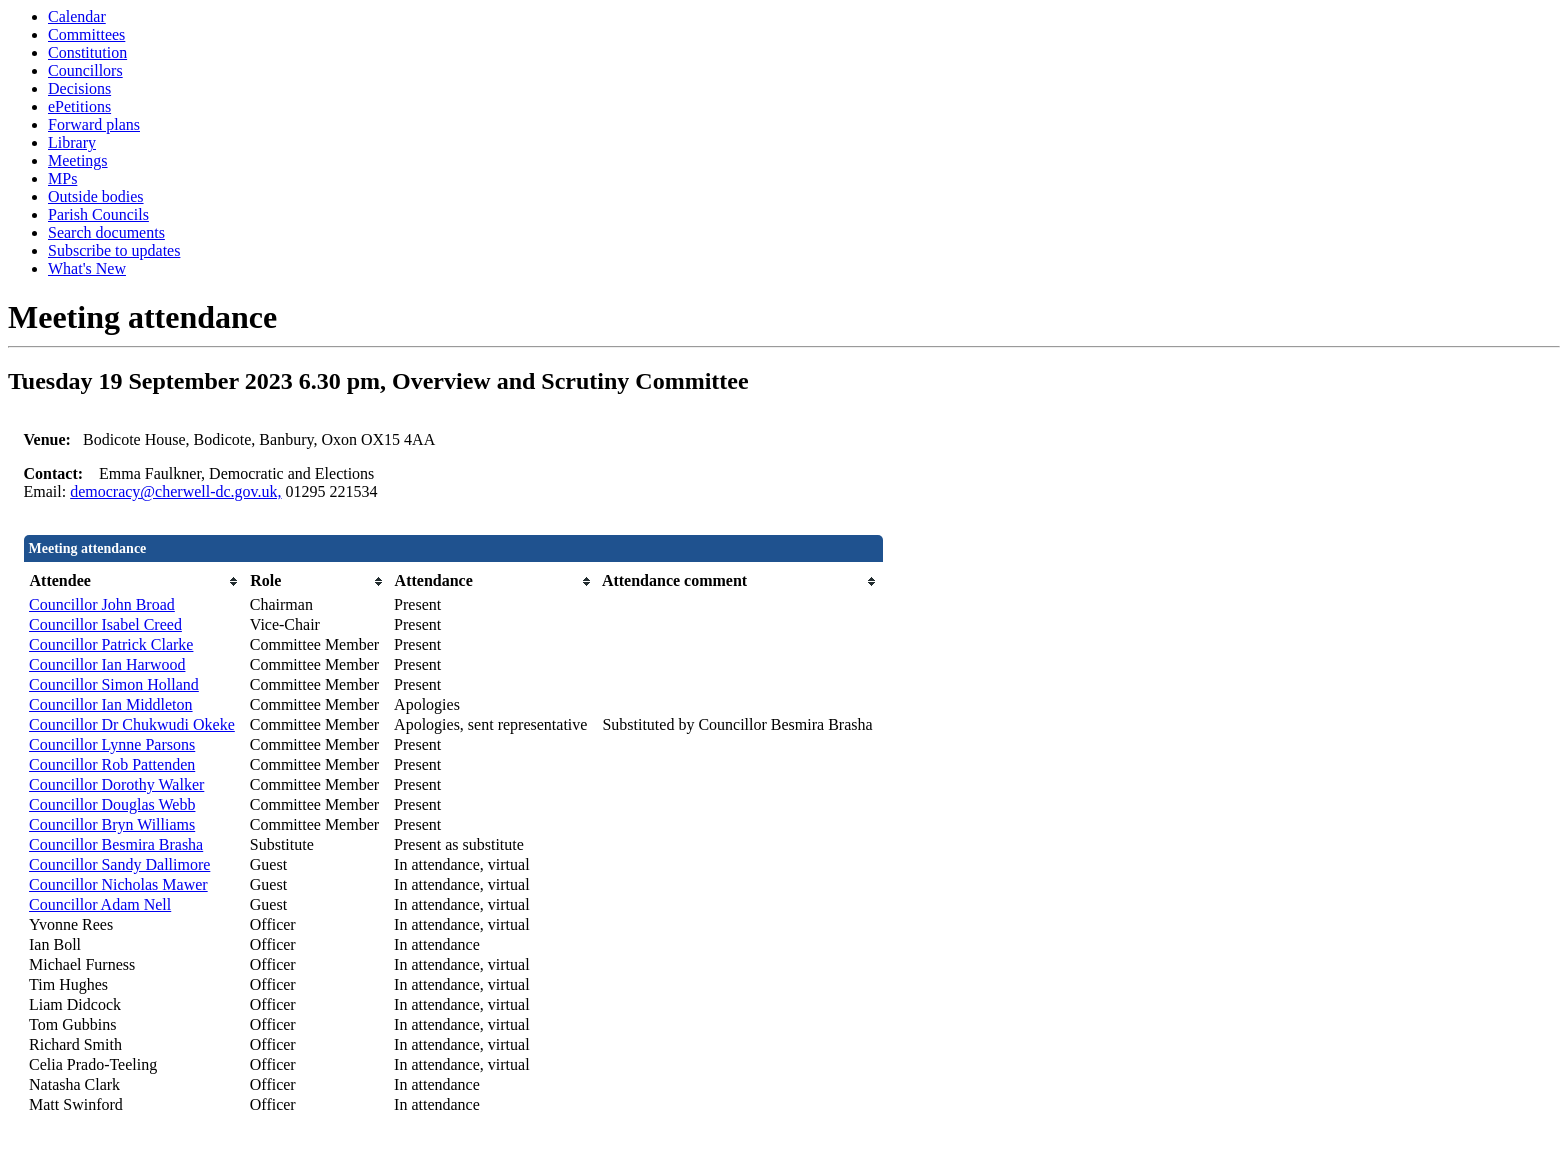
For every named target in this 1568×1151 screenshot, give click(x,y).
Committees (86, 34)
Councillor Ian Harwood (107, 664)
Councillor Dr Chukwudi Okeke (132, 724)
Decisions (79, 88)
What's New (87, 268)
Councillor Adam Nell (100, 904)
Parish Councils (98, 214)
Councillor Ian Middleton (111, 704)
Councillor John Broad (102, 604)
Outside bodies (96, 196)
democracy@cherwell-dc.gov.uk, (175, 491)
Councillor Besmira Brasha (116, 844)
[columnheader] (134, 581)
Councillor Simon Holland (114, 684)
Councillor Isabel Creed (105, 624)
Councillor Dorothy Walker (116, 784)
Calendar (77, 16)
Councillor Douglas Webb (112, 804)
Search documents (106, 232)
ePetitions (79, 106)
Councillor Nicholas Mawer (118, 884)
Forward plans (94, 124)
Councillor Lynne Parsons (112, 744)
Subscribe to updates (114, 250)
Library (72, 142)
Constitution (87, 52)
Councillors (85, 70)
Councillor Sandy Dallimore (119, 864)
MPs (62, 178)
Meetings (78, 160)
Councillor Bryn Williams (112, 824)
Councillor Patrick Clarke (111, 644)
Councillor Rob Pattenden (112, 764)
